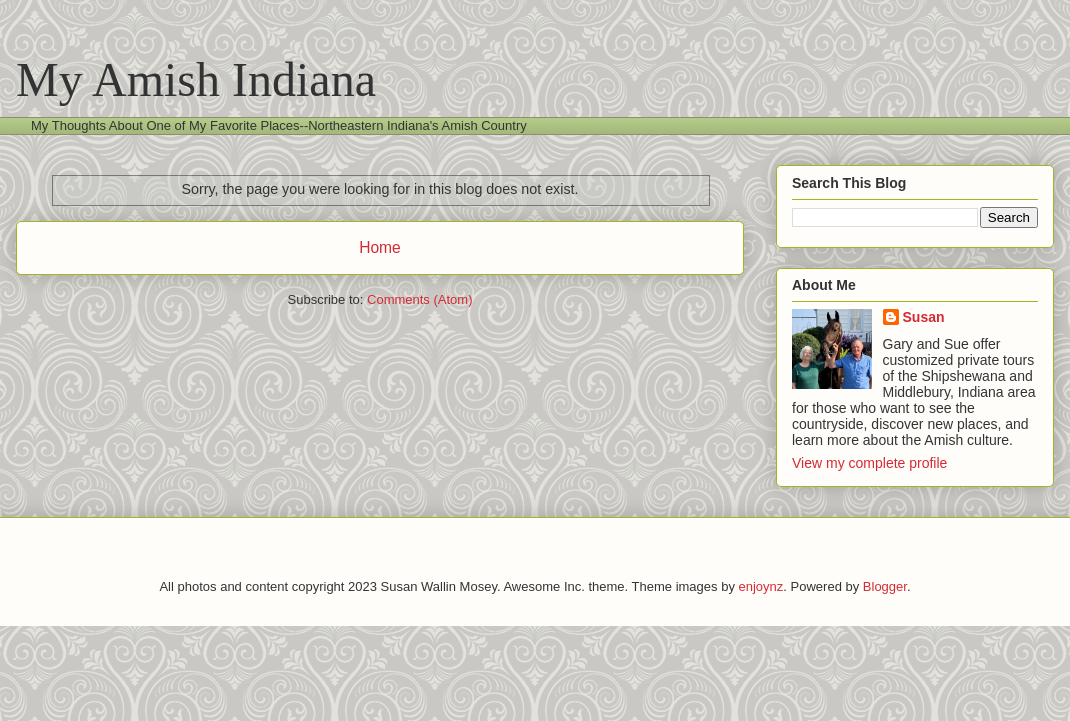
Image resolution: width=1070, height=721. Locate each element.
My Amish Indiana (196, 79)
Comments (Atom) (419, 299)
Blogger (885, 586)
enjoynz (761, 586)
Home (380, 247)
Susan (924, 317)
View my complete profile (869, 463)
